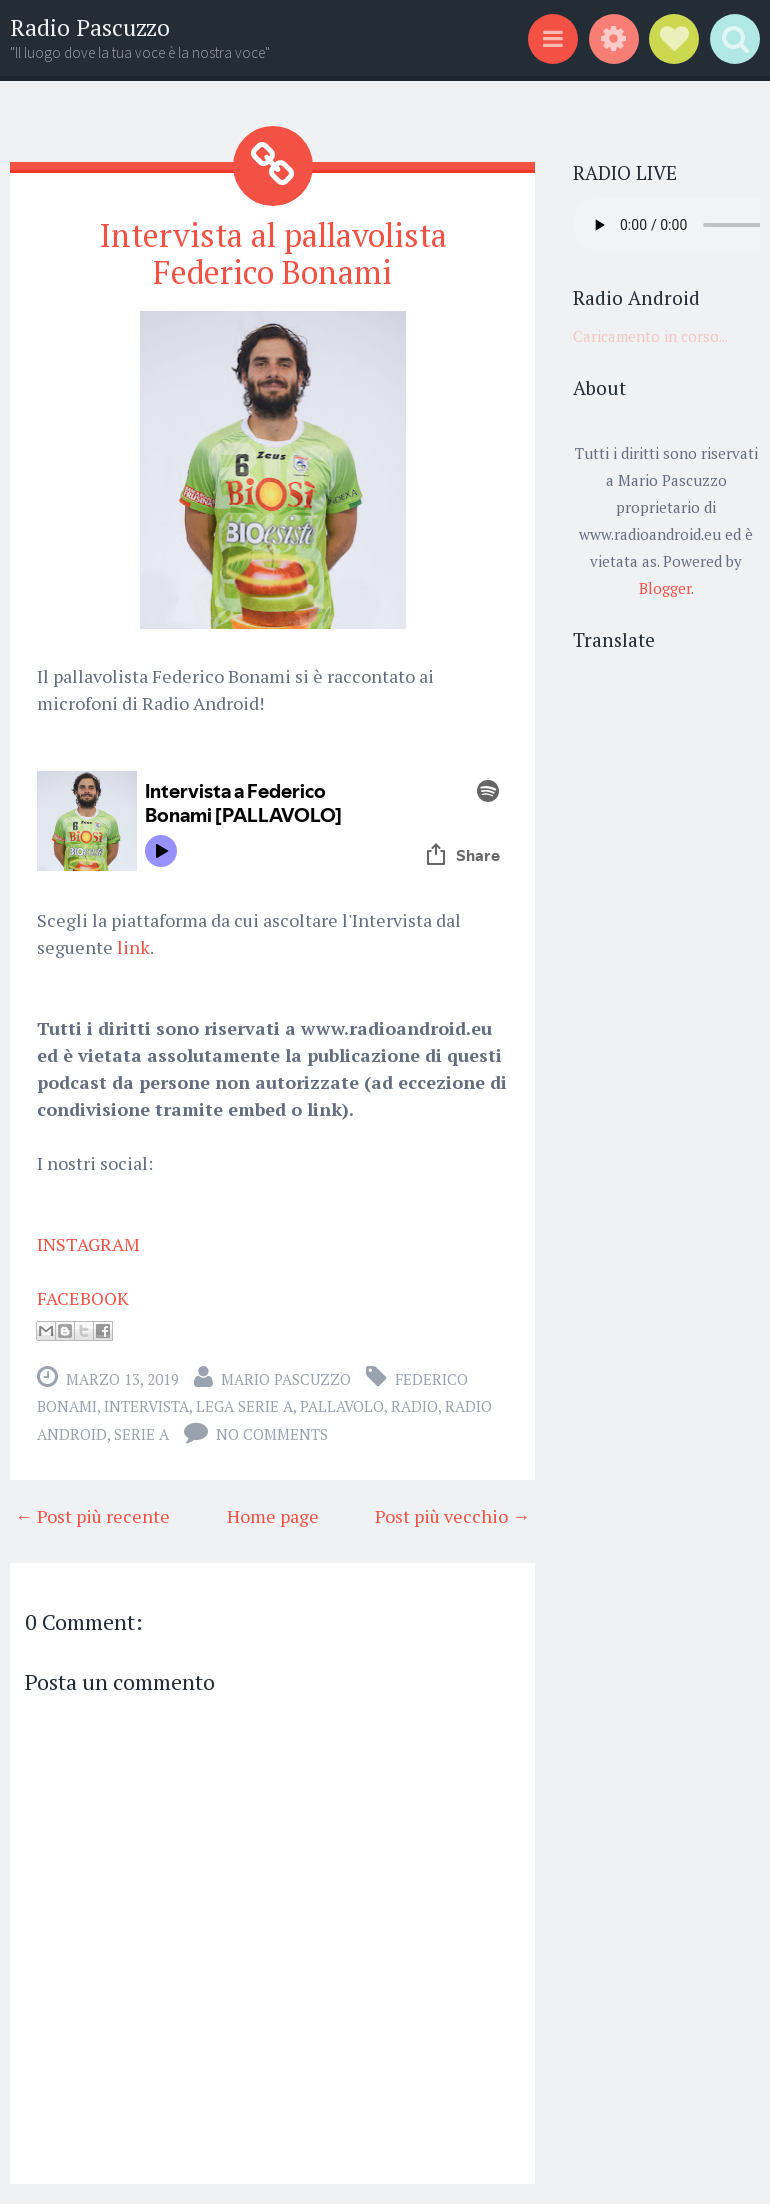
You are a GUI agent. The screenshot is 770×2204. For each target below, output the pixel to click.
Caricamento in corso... (650, 336)
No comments (272, 1434)
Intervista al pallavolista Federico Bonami (273, 253)
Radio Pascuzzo (90, 27)
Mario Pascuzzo (286, 1379)
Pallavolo (342, 1406)
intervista (146, 1406)
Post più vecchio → (452, 1516)
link (133, 947)
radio (414, 1406)
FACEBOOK (83, 1298)
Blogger (665, 588)
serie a (141, 1434)
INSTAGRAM (88, 1244)
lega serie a (244, 1406)
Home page (273, 1516)
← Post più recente (92, 1516)
